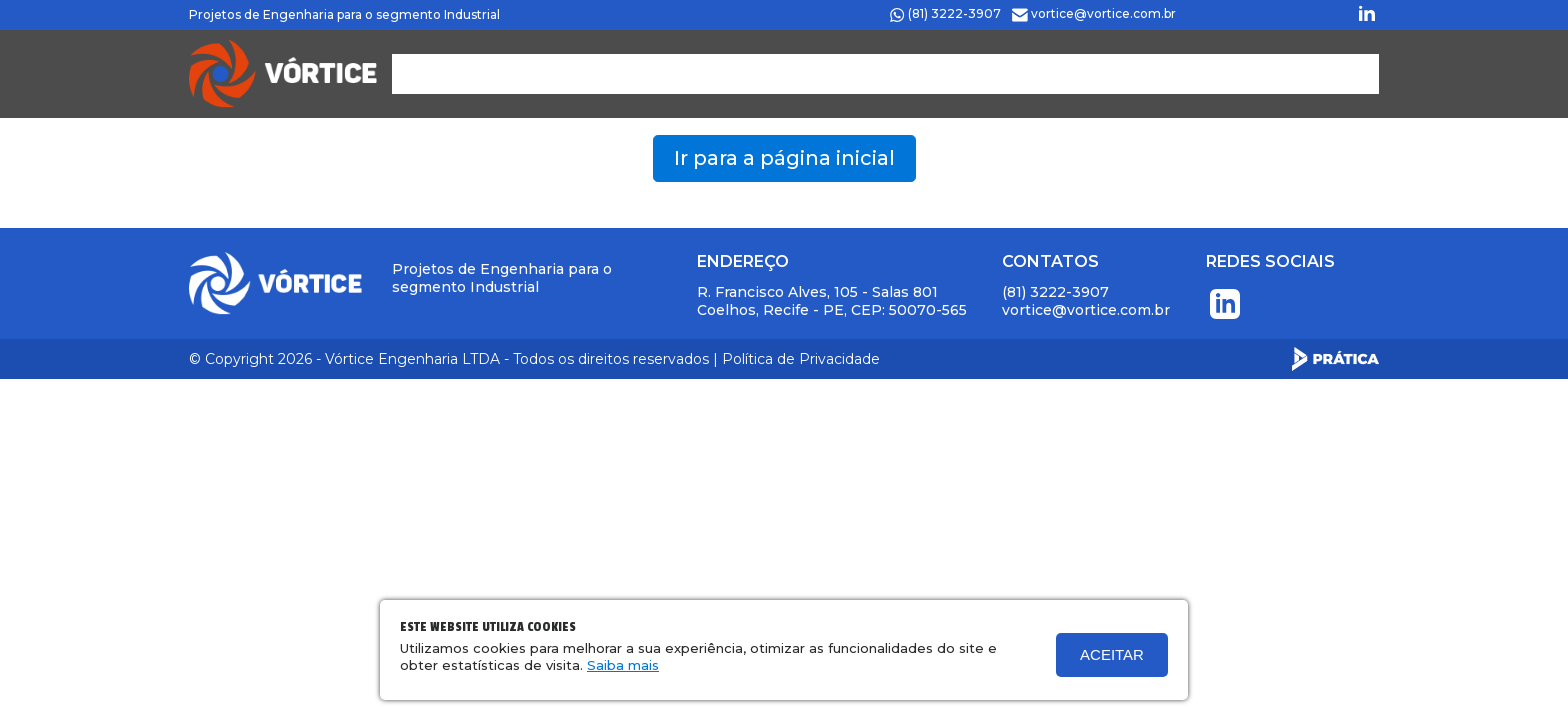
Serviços (835, 74)
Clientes (934, 74)
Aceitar (1112, 654)
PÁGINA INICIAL (572, 73)
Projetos (1037, 74)
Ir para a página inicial (784, 158)
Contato (1140, 74)
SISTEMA (1235, 74)
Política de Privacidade (801, 359)
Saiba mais (623, 665)
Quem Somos (719, 74)
